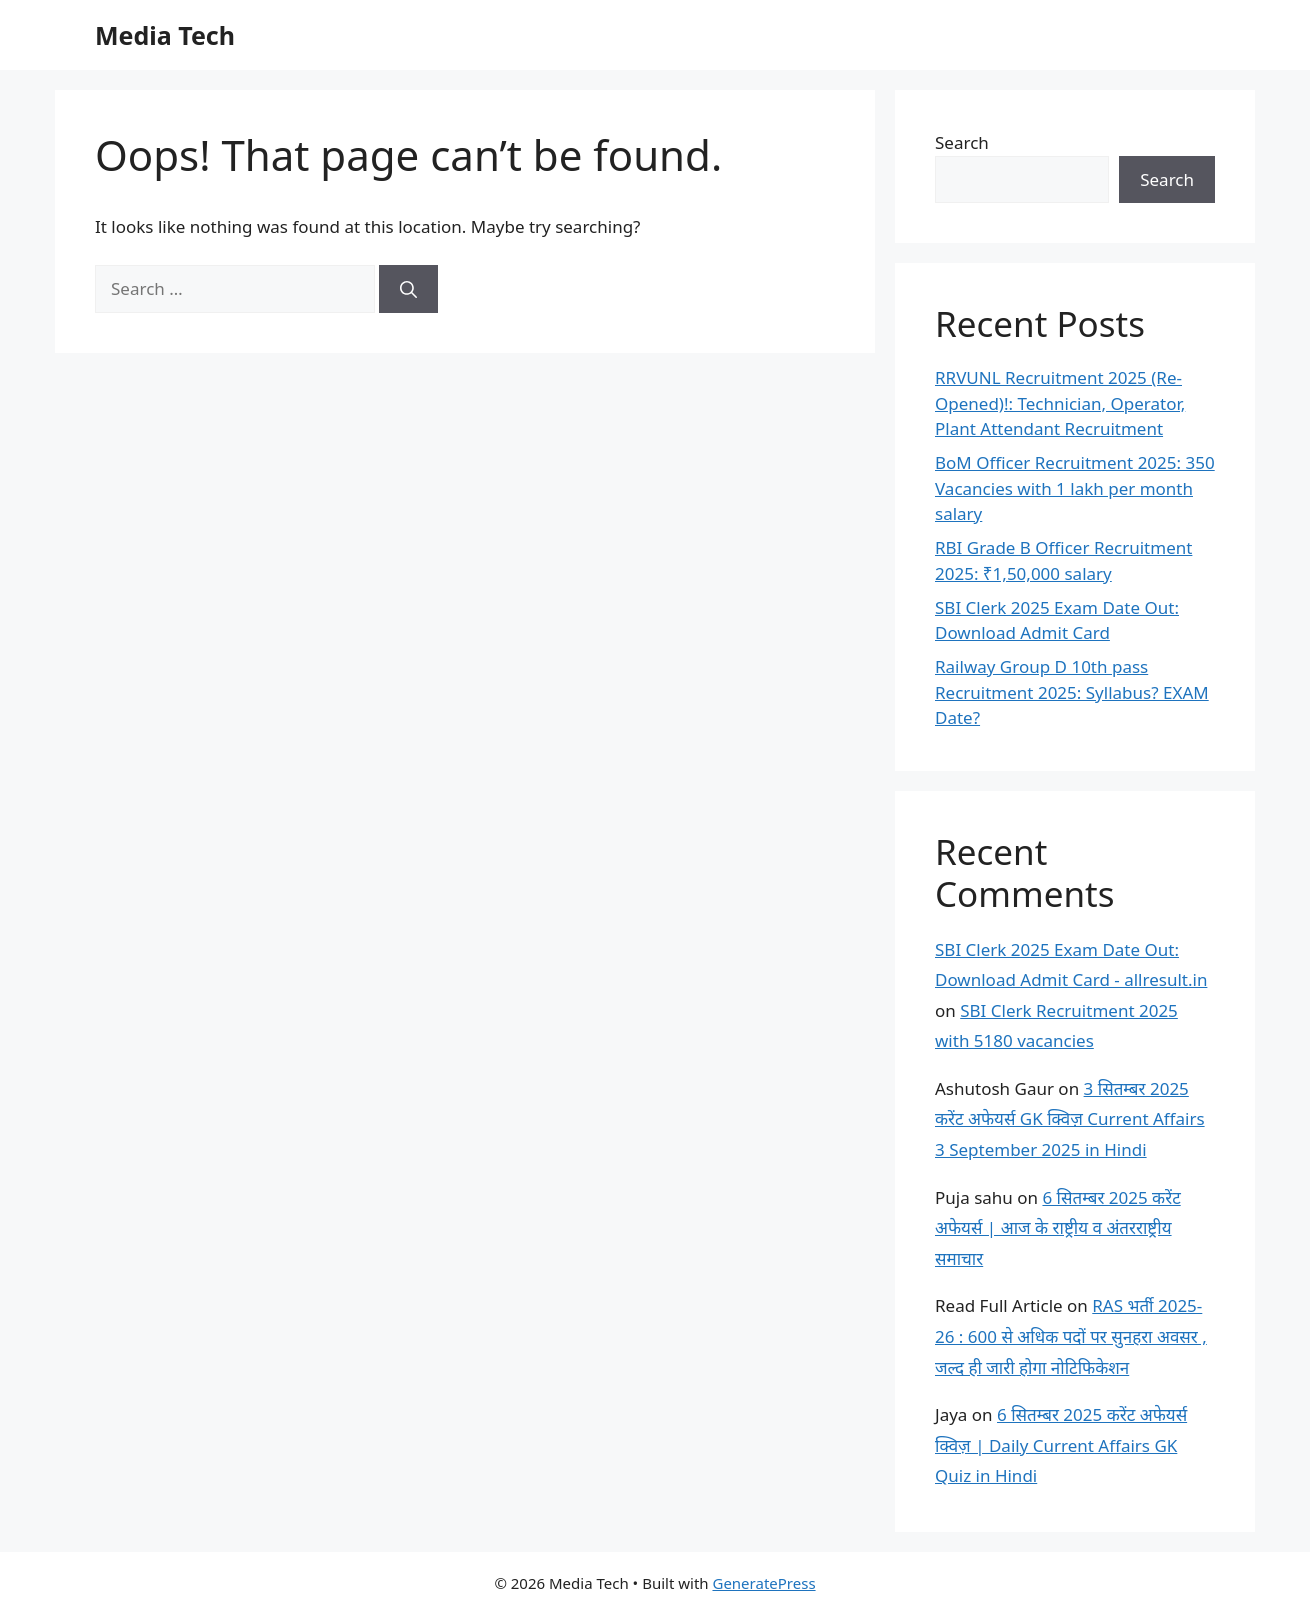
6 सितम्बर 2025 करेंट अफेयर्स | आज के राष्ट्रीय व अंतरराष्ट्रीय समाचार (1058, 1228)
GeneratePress (763, 1583)
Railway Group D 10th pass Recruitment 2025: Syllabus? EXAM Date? (1072, 692)
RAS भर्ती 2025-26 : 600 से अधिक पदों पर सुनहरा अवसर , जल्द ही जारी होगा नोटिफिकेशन (1071, 1336)
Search (962, 142)
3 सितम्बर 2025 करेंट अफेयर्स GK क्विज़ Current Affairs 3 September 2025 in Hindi (1070, 1119)
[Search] (408, 289)
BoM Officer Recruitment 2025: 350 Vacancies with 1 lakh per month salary (1075, 488)
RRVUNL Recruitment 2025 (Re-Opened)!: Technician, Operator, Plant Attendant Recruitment (1060, 403)
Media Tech (165, 35)
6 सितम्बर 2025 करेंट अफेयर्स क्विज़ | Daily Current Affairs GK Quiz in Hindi (1061, 1445)
